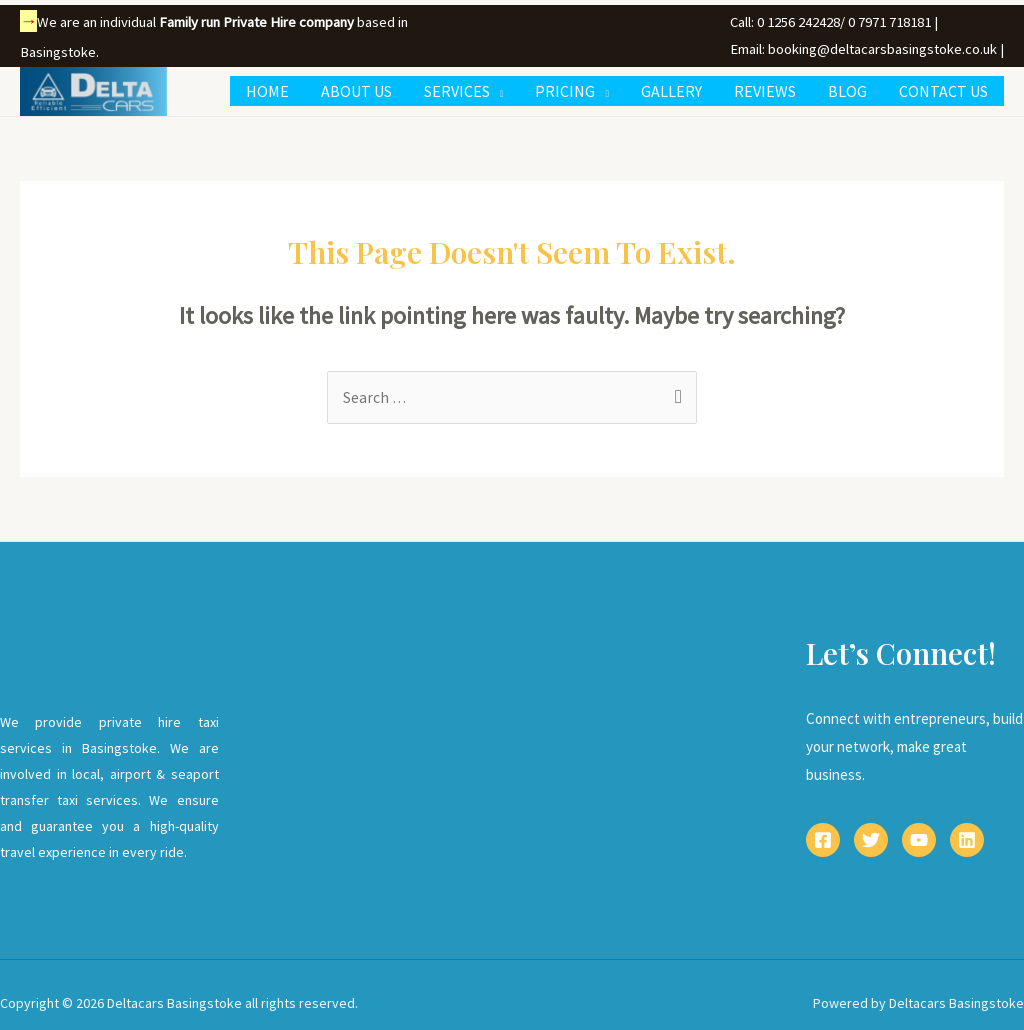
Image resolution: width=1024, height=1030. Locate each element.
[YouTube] (919, 841)
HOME (267, 91)
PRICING (565, 91)
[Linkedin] (967, 841)
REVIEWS (765, 91)
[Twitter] (871, 841)
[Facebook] (823, 841)
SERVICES (457, 91)
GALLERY (671, 91)
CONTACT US (943, 91)
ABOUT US (356, 91)
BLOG (847, 91)
